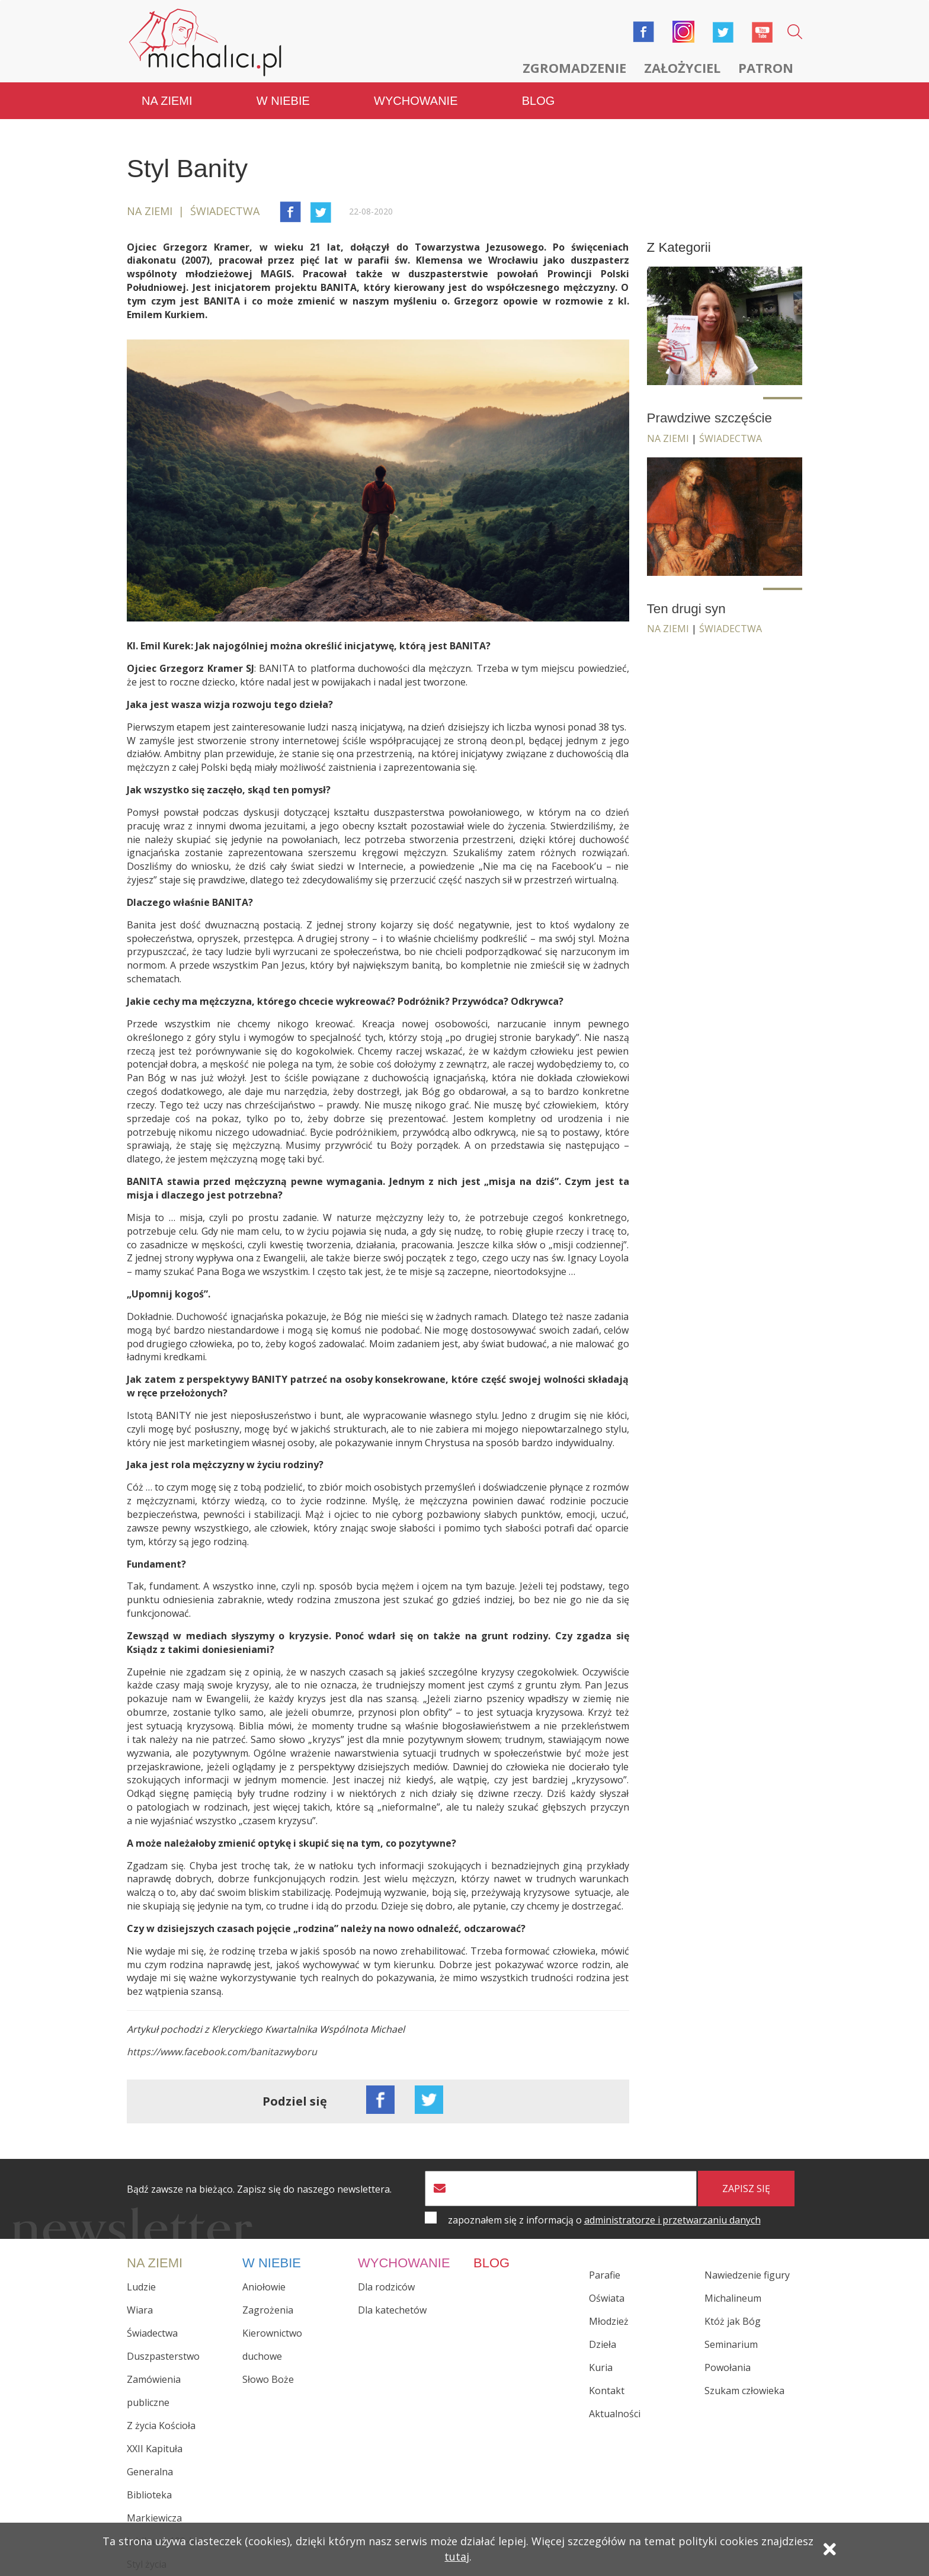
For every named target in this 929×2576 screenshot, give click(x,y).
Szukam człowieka (744, 2390)
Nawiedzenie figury (747, 2275)
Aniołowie (264, 2286)
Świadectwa (730, 438)
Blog (538, 100)
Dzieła (602, 2344)
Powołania (727, 2367)
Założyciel (682, 67)
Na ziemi (167, 100)
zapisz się (746, 2188)
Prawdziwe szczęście (710, 418)
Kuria (601, 2367)
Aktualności (614, 2413)
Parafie (604, 2275)
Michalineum (732, 2298)
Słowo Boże (268, 2379)
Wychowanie (415, 100)
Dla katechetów (392, 2310)
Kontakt (606, 2390)
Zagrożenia (267, 2310)
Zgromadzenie (574, 67)
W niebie (283, 100)
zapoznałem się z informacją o (604, 2219)
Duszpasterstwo (163, 2356)
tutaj (456, 2556)
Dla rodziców (386, 2286)
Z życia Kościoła (161, 2425)
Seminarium (731, 2344)
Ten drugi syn (686, 608)
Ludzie (141, 2286)
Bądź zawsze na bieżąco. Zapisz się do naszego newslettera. (259, 2189)
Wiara (140, 2310)
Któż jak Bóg (732, 2321)
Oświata (606, 2298)
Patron (765, 67)
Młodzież (609, 2321)
